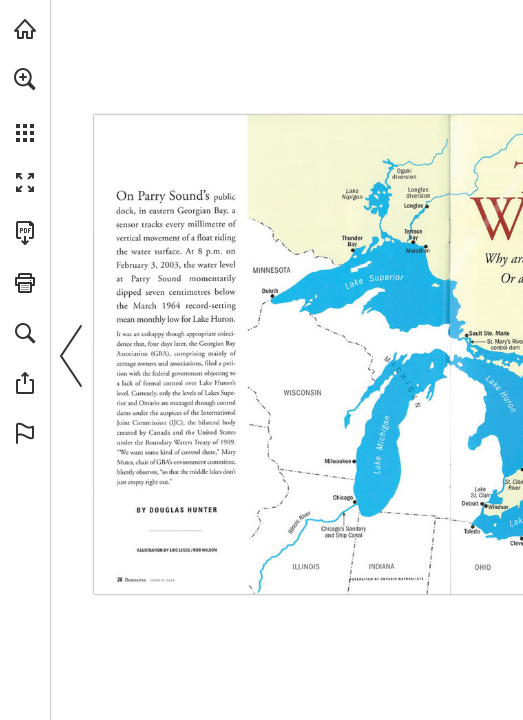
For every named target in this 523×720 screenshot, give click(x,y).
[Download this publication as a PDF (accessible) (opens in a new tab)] (25, 233)
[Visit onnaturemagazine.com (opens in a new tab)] (25, 29)
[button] (25, 79)
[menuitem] (25, 105)
